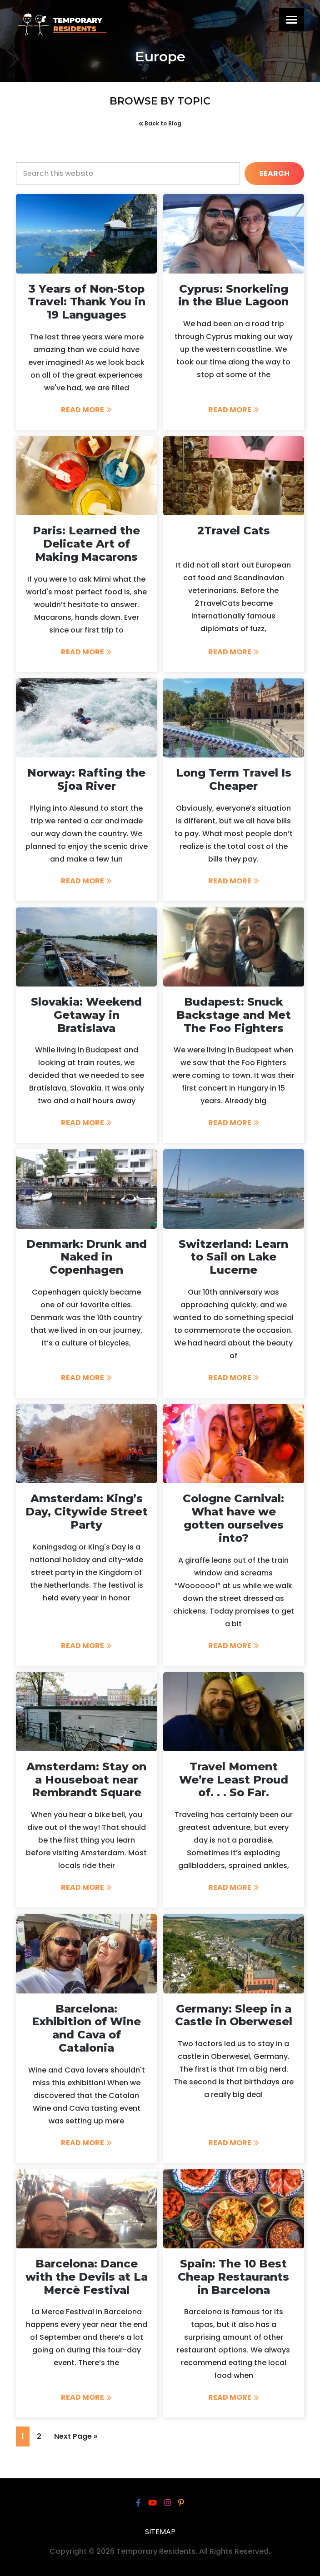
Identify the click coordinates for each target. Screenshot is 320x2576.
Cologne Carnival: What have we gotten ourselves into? (233, 1518)
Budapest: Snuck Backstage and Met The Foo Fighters (233, 1015)
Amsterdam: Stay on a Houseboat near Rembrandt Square (86, 1779)
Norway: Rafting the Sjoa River (86, 779)
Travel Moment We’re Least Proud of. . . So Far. (233, 1779)
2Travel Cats (233, 530)
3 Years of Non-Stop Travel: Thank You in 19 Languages (86, 302)
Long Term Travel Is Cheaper (233, 779)
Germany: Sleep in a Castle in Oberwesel (233, 2015)
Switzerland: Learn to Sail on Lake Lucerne (233, 1257)
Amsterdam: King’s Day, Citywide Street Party (86, 1511)
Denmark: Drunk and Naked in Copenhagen (86, 1257)
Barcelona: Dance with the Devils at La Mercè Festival (86, 2277)
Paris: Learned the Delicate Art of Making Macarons (86, 543)
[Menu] (291, 19)
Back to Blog (160, 123)
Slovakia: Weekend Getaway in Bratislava (86, 1015)
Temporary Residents (62, 21)
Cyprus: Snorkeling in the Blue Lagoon (233, 295)
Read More (86, 409)
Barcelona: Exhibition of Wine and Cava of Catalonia (86, 2028)
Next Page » (75, 2438)
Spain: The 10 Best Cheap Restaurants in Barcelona (233, 2277)
